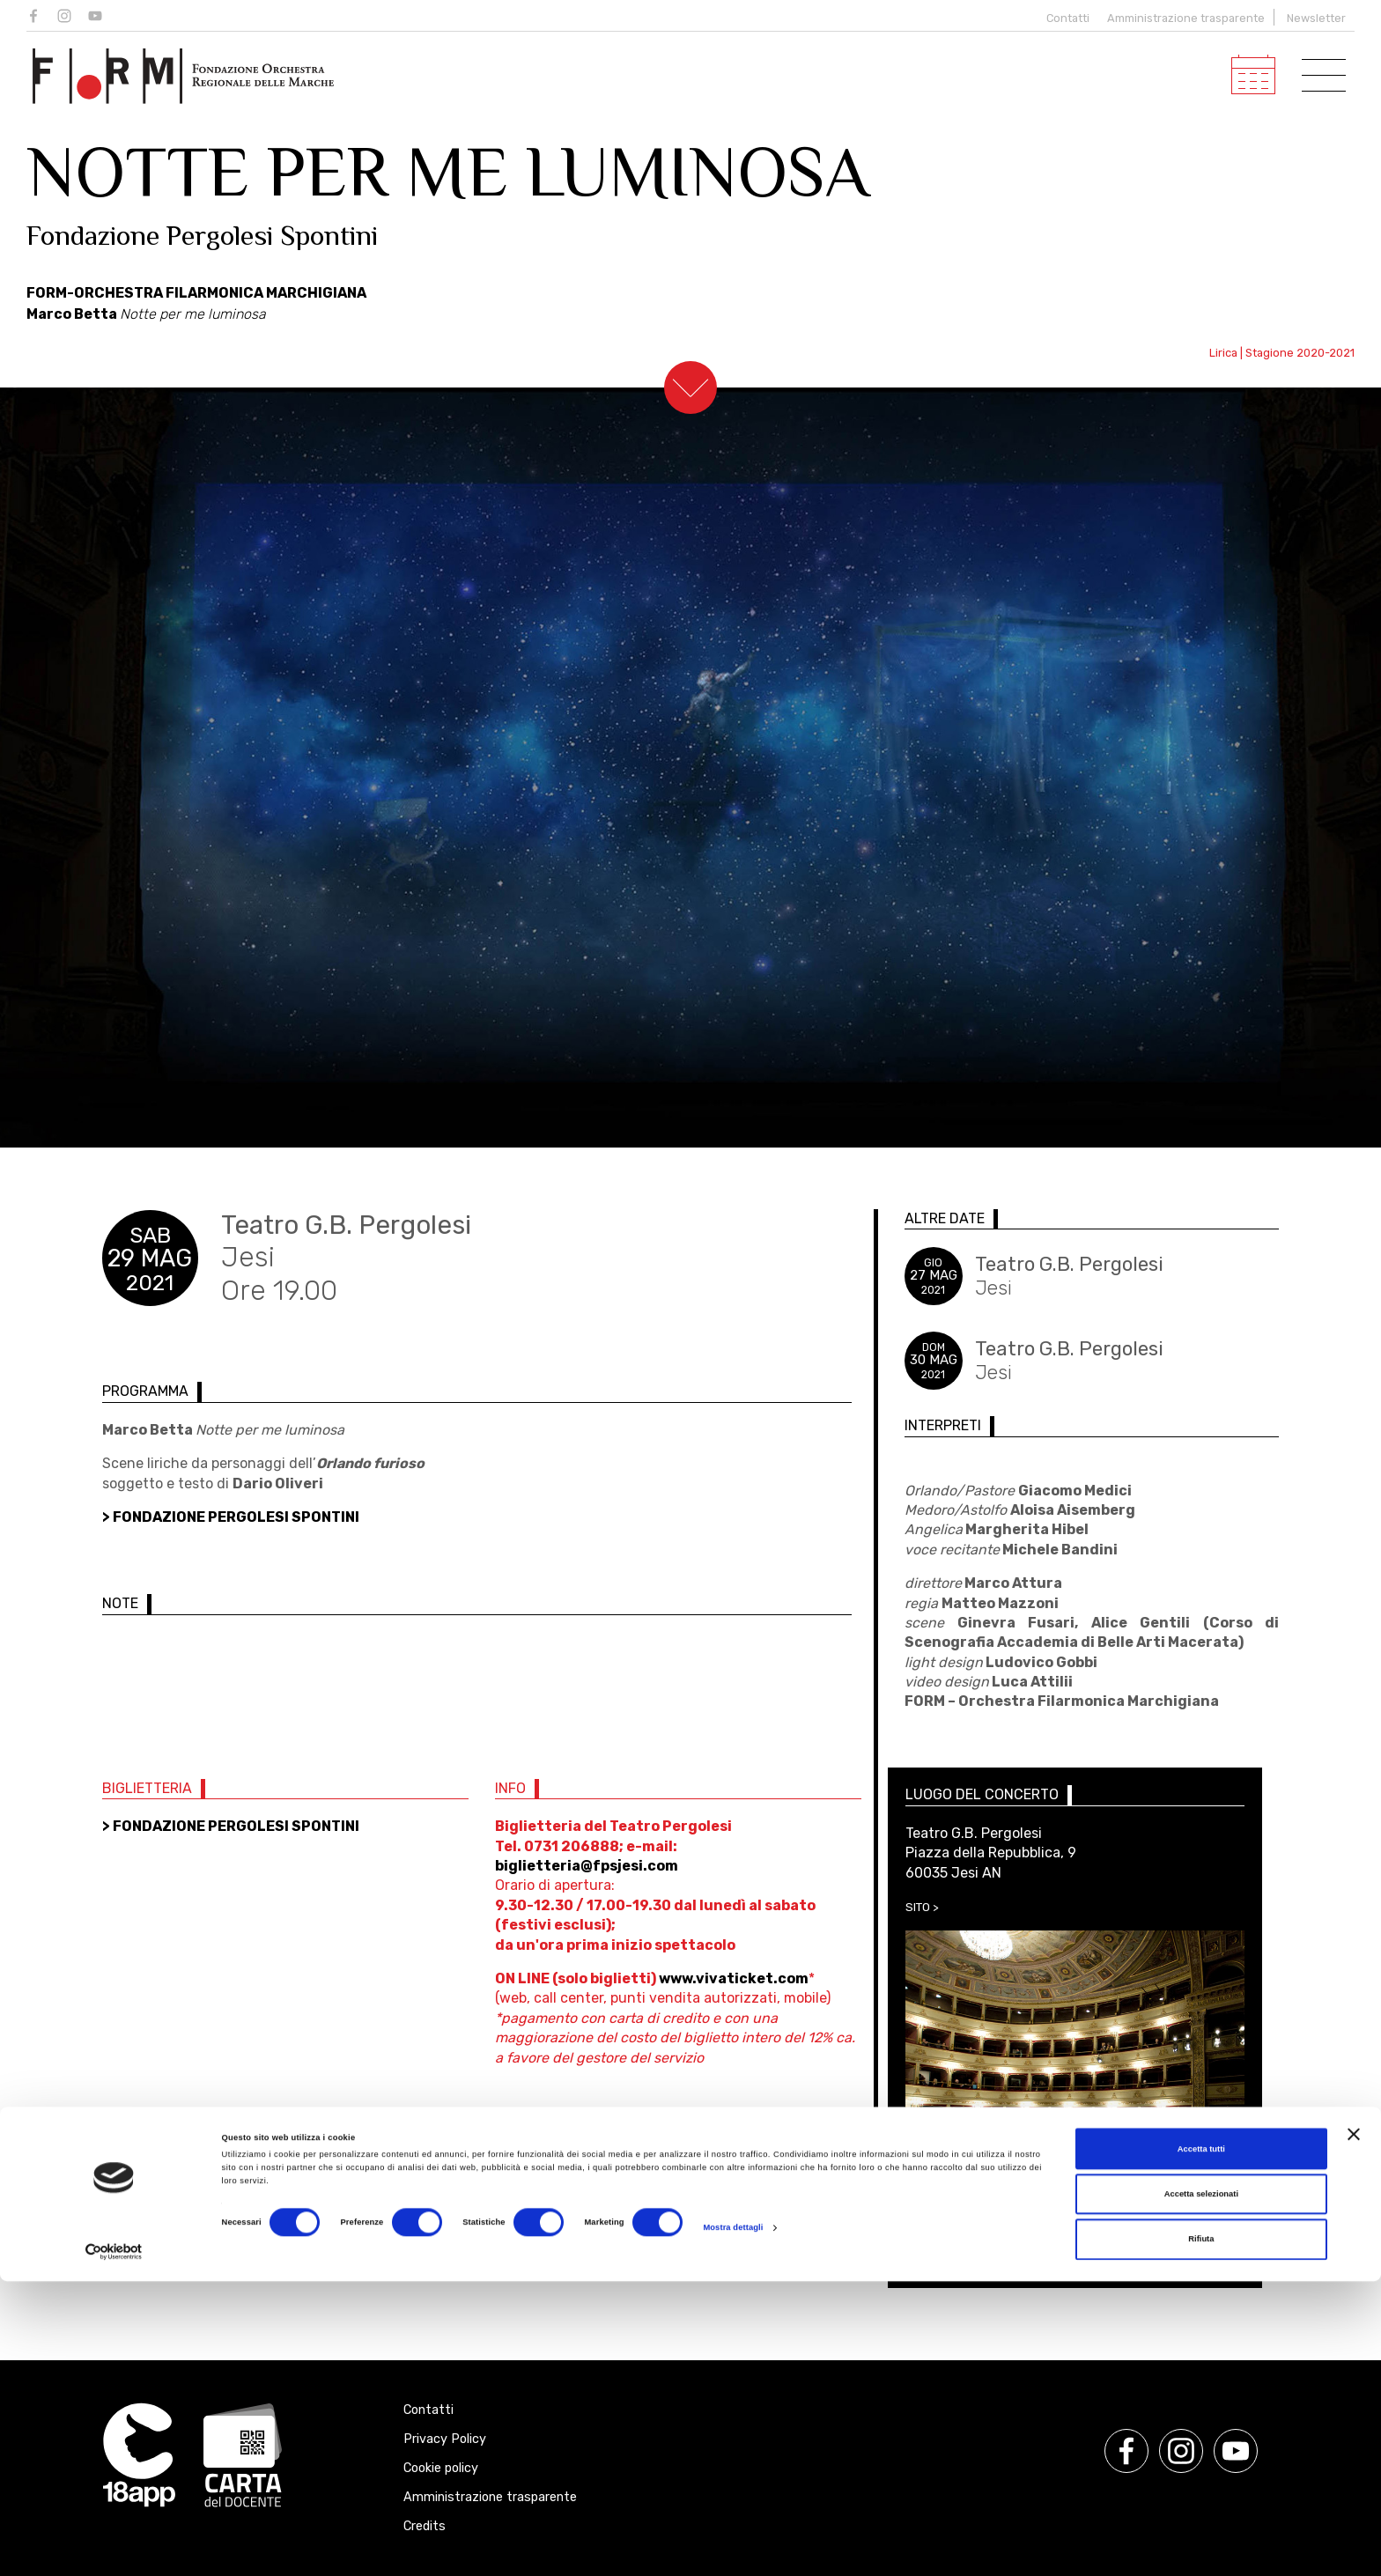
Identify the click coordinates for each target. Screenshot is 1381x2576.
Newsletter (1316, 18)
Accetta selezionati (1201, 2488)
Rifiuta (1201, 2534)
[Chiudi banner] (1354, 2429)
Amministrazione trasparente (1186, 18)
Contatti (1063, 18)
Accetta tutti (1201, 2443)
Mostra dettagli (733, 2522)
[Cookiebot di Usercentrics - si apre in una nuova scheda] (114, 2546)
